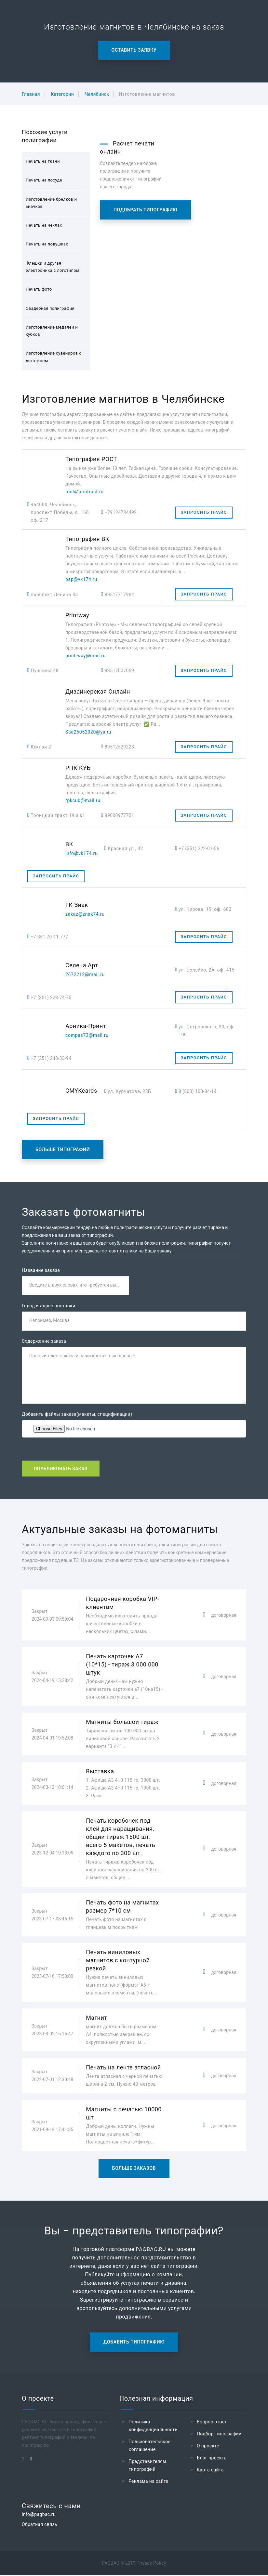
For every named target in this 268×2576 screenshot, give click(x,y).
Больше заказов (134, 2169)
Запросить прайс (204, 512)
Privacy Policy (151, 2564)
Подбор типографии (219, 2434)
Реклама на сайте (148, 2482)
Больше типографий (62, 1149)
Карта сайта (210, 2470)
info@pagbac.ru (39, 2515)
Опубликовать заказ (60, 1469)
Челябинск (97, 94)
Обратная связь (39, 2525)
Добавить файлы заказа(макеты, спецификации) (77, 1414)
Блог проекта (212, 2458)
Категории (62, 94)
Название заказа (41, 1270)
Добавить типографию (134, 2343)
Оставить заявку (134, 50)
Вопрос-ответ (212, 2422)
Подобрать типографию (146, 210)
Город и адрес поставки (48, 1306)
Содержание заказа (44, 1341)
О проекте (208, 2446)
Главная (31, 94)
